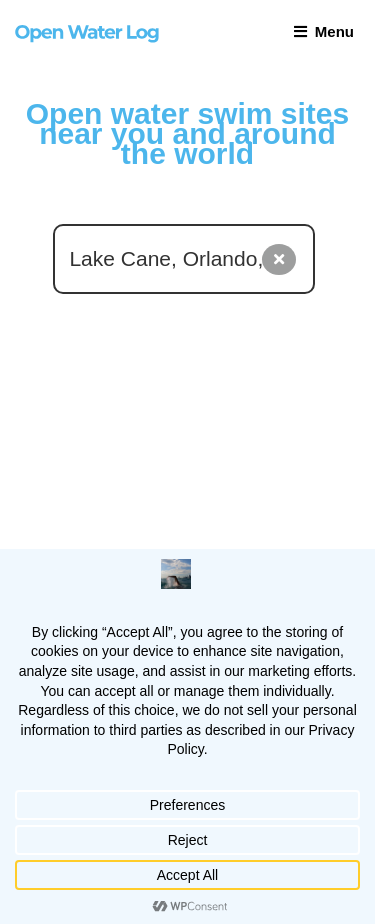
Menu (324, 31)
